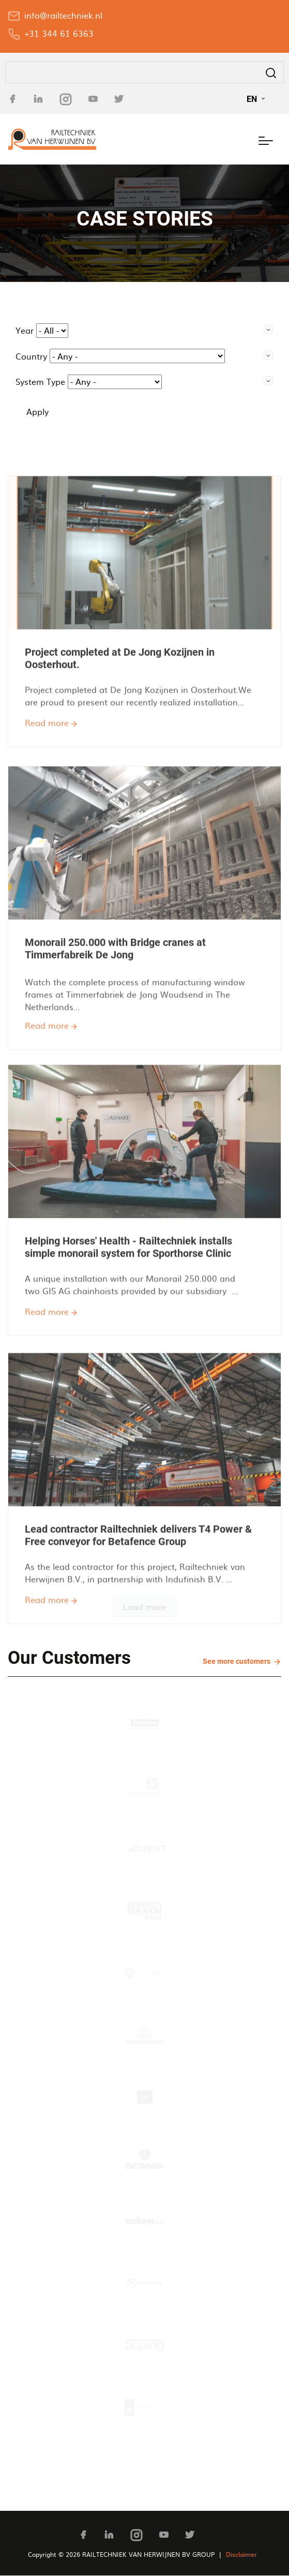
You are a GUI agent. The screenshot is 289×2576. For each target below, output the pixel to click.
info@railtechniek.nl (63, 15)
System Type (40, 381)
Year (25, 330)
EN (253, 99)
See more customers (237, 1661)
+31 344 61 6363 (59, 33)
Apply (37, 411)
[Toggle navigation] (266, 139)
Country (31, 356)
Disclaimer (241, 2554)
